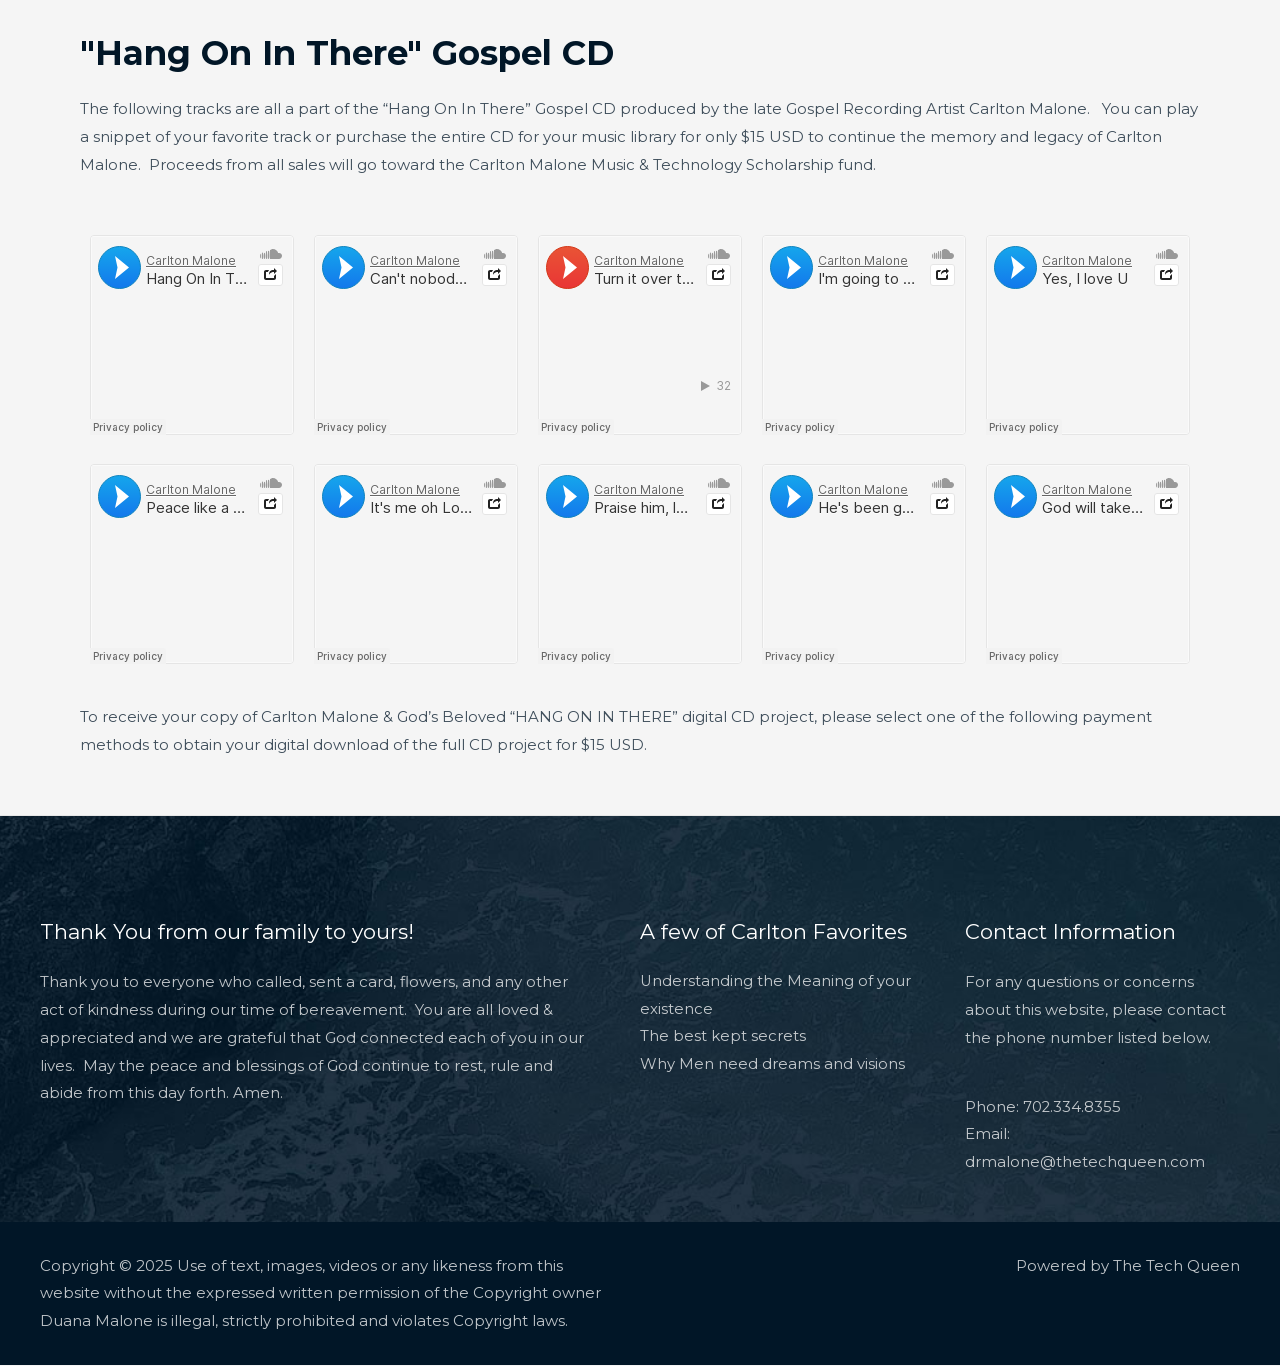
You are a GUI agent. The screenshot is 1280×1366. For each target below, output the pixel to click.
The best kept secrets (723, 1037)
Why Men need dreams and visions (772, 1065)
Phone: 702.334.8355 (1043, 1107)
